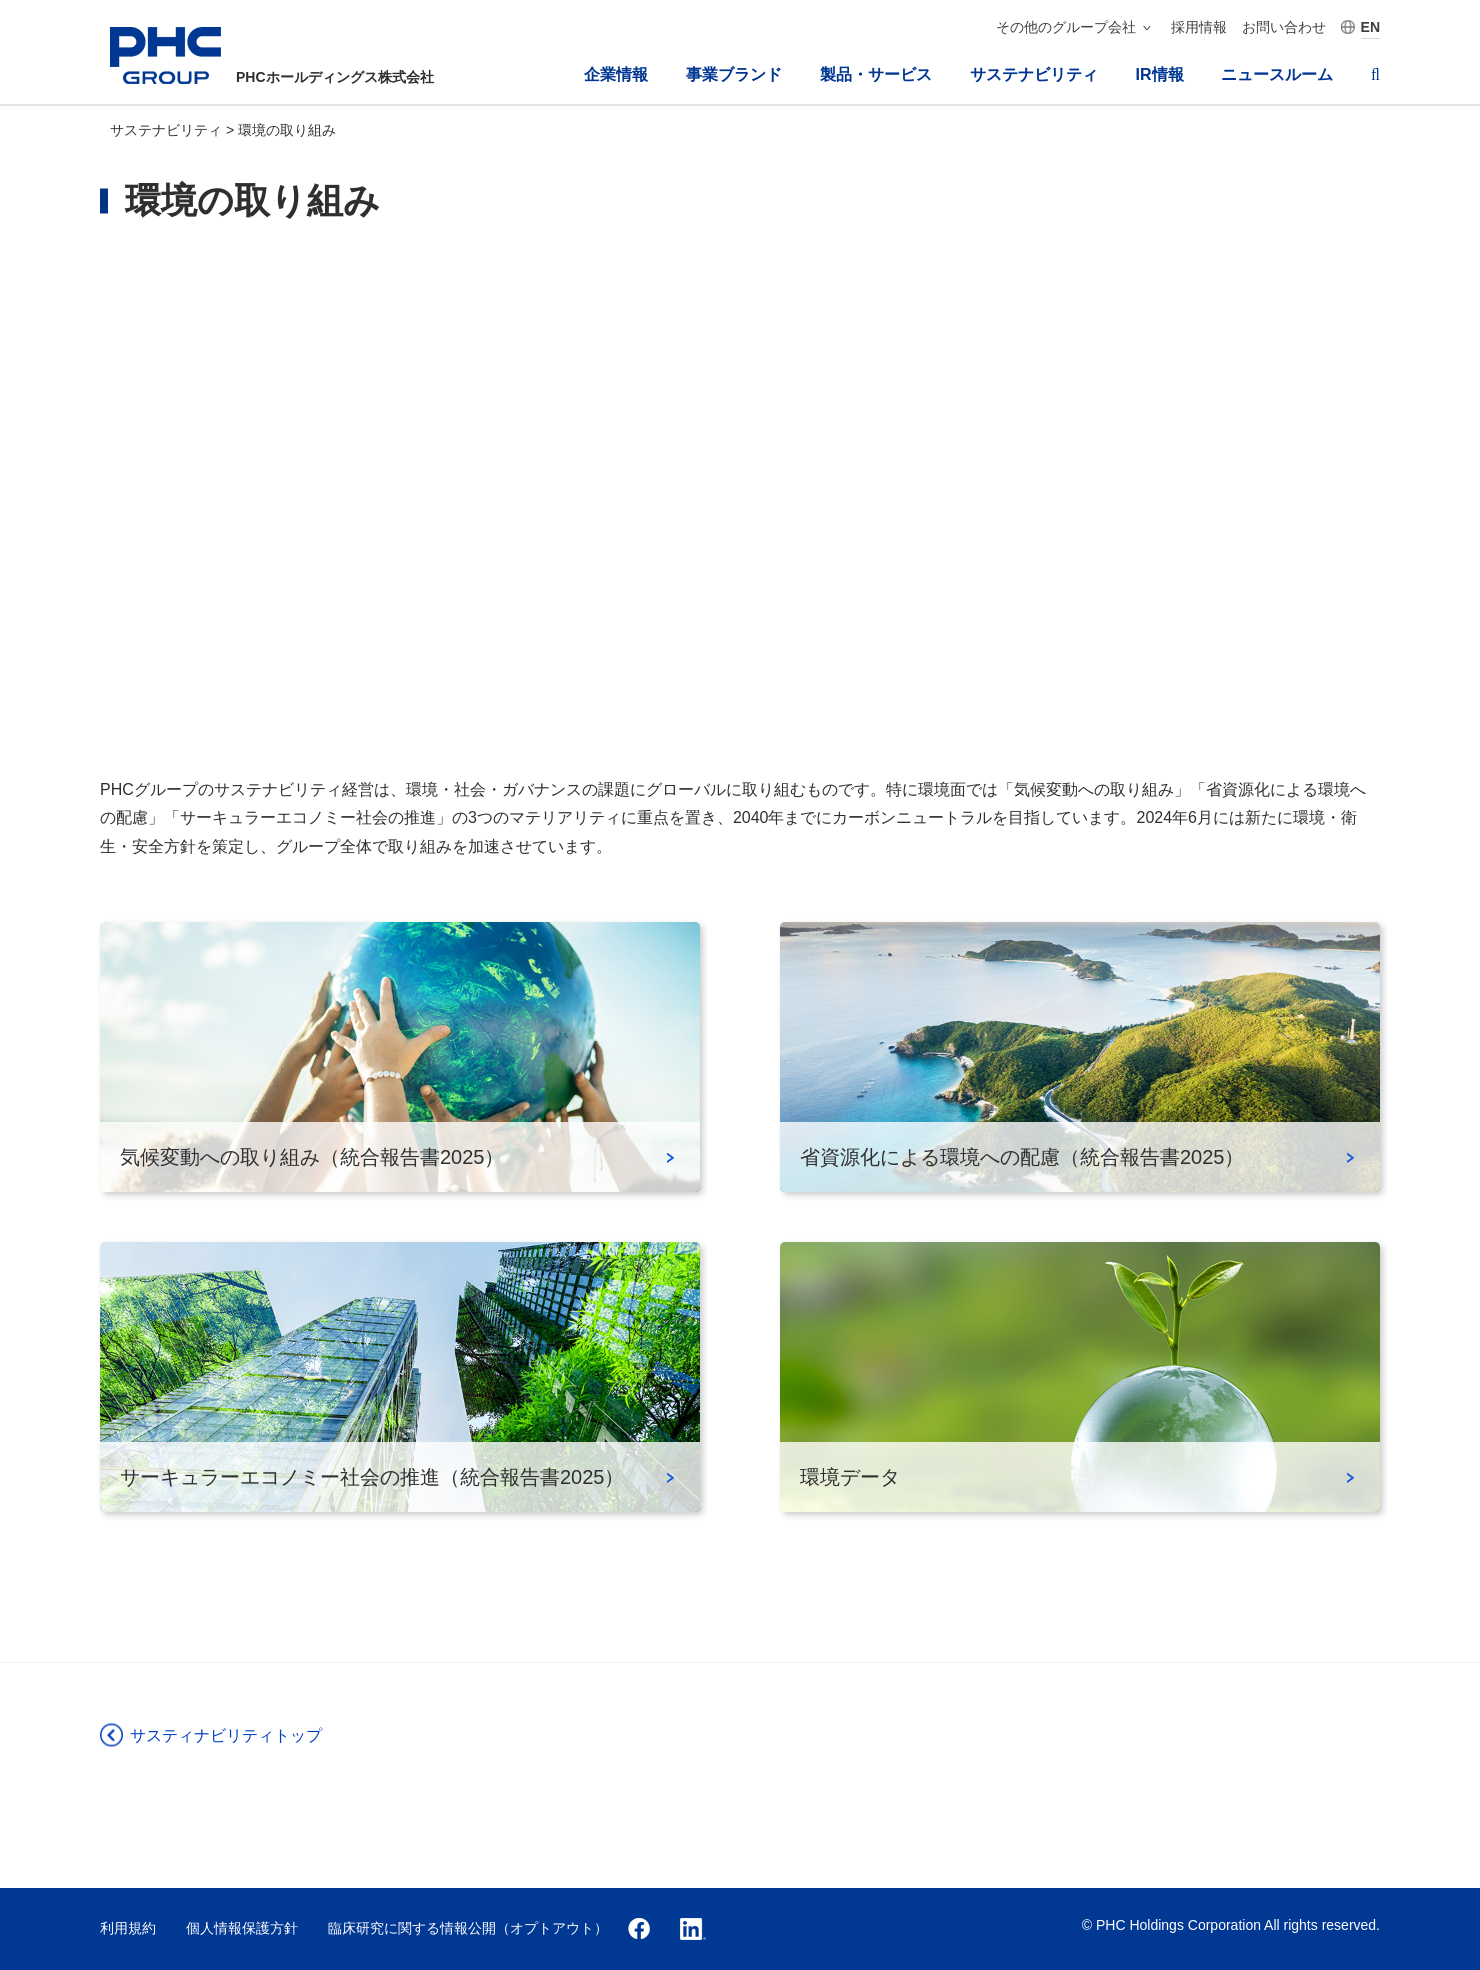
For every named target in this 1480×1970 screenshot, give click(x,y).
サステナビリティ (1034, 74)
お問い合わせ (1284, 27)
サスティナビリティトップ (226, 1735)
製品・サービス (876, 74)
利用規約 (128, 1928)
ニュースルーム (1277, 74)
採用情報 (1199, 27)
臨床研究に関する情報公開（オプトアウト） (468, 1928)
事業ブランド (734, 74)
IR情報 (1160, 74)
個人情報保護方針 (242, 1928)
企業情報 (616, 74)
